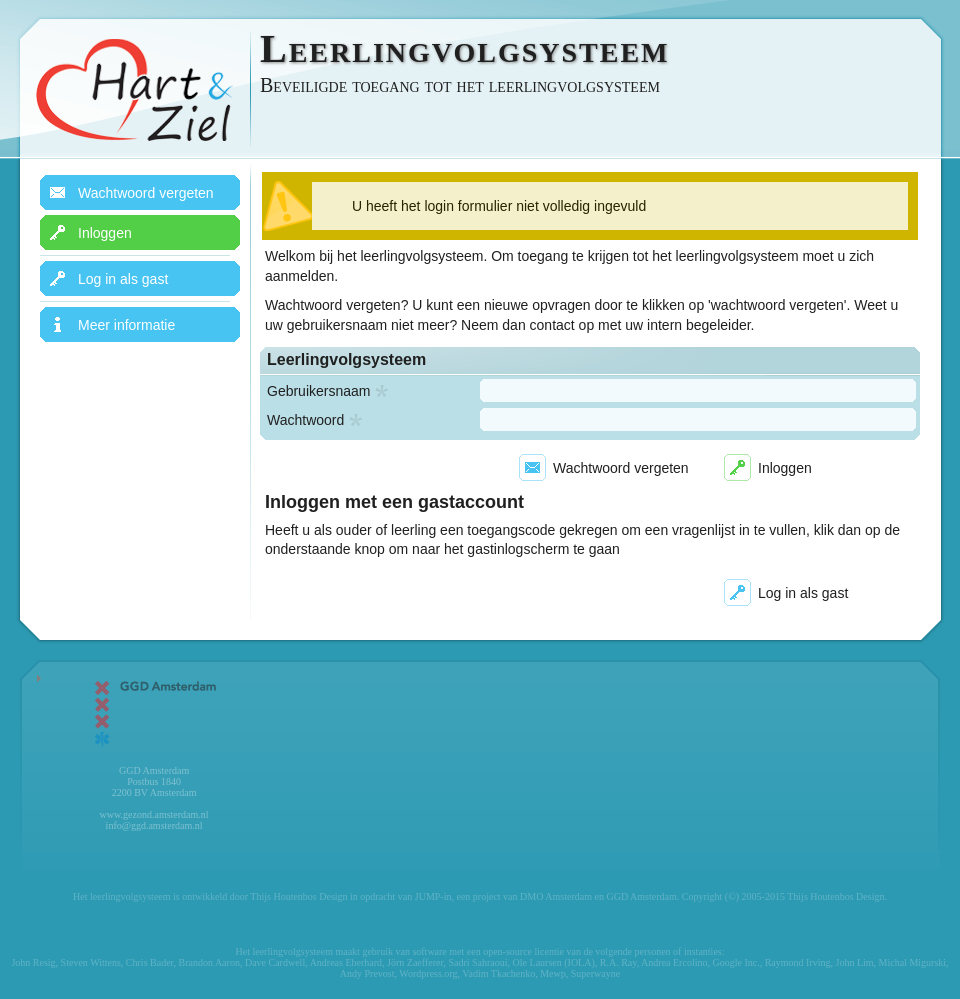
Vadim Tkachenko (498, 973)
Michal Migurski (913, 962)
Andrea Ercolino (674, 962)
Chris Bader (150, 962)
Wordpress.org (428, 973)
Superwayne (595, 973)
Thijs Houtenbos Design (298, 896)
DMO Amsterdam (556, 896)
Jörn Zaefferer (415, 962)
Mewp (553, 973)
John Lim (855, 962)
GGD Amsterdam (641, 896)
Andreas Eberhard (346, 962)
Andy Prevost (367, 973)
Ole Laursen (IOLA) (554, 962)
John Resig (33, 962)
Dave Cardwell (275, 962)
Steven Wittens (91, 962)
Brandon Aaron (209, 962)
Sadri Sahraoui (477, 962)
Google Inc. (735, 962)
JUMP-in (433, 896)
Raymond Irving (798, 962)
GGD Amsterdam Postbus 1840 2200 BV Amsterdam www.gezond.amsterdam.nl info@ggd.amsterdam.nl (154, 753)
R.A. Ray (618, 962)
